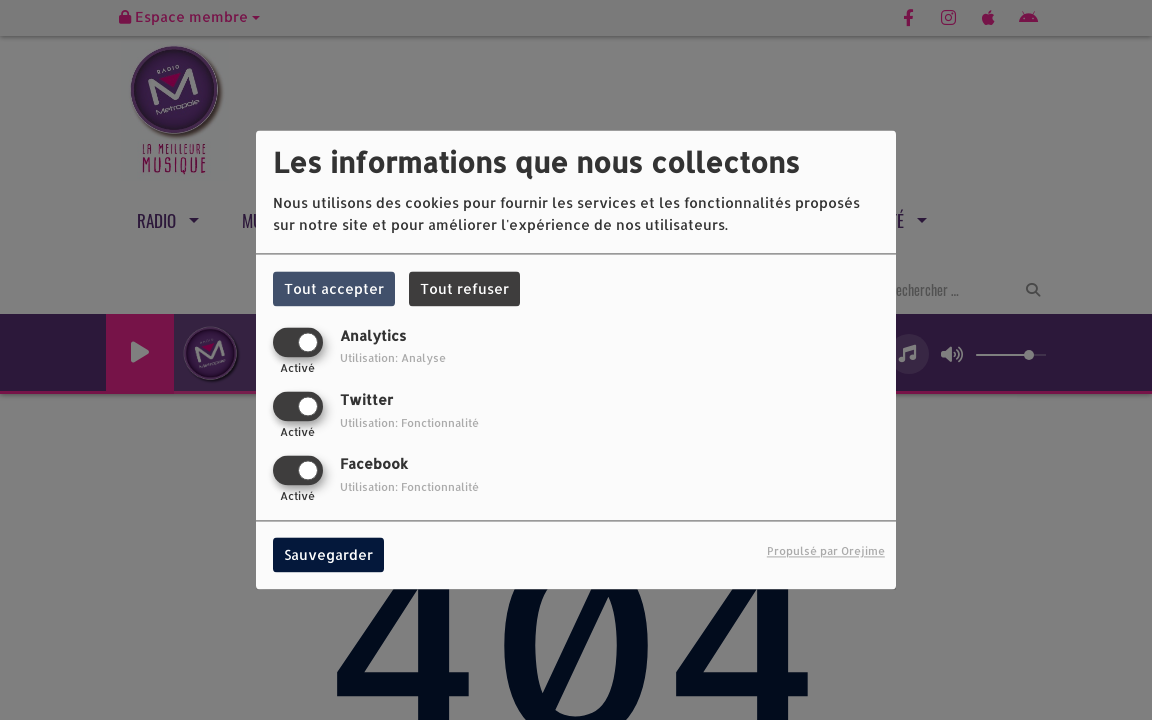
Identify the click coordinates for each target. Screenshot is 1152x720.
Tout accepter (334, 288)
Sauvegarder (328, 555)
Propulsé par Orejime (826, 551)
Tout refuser (464, 288)
